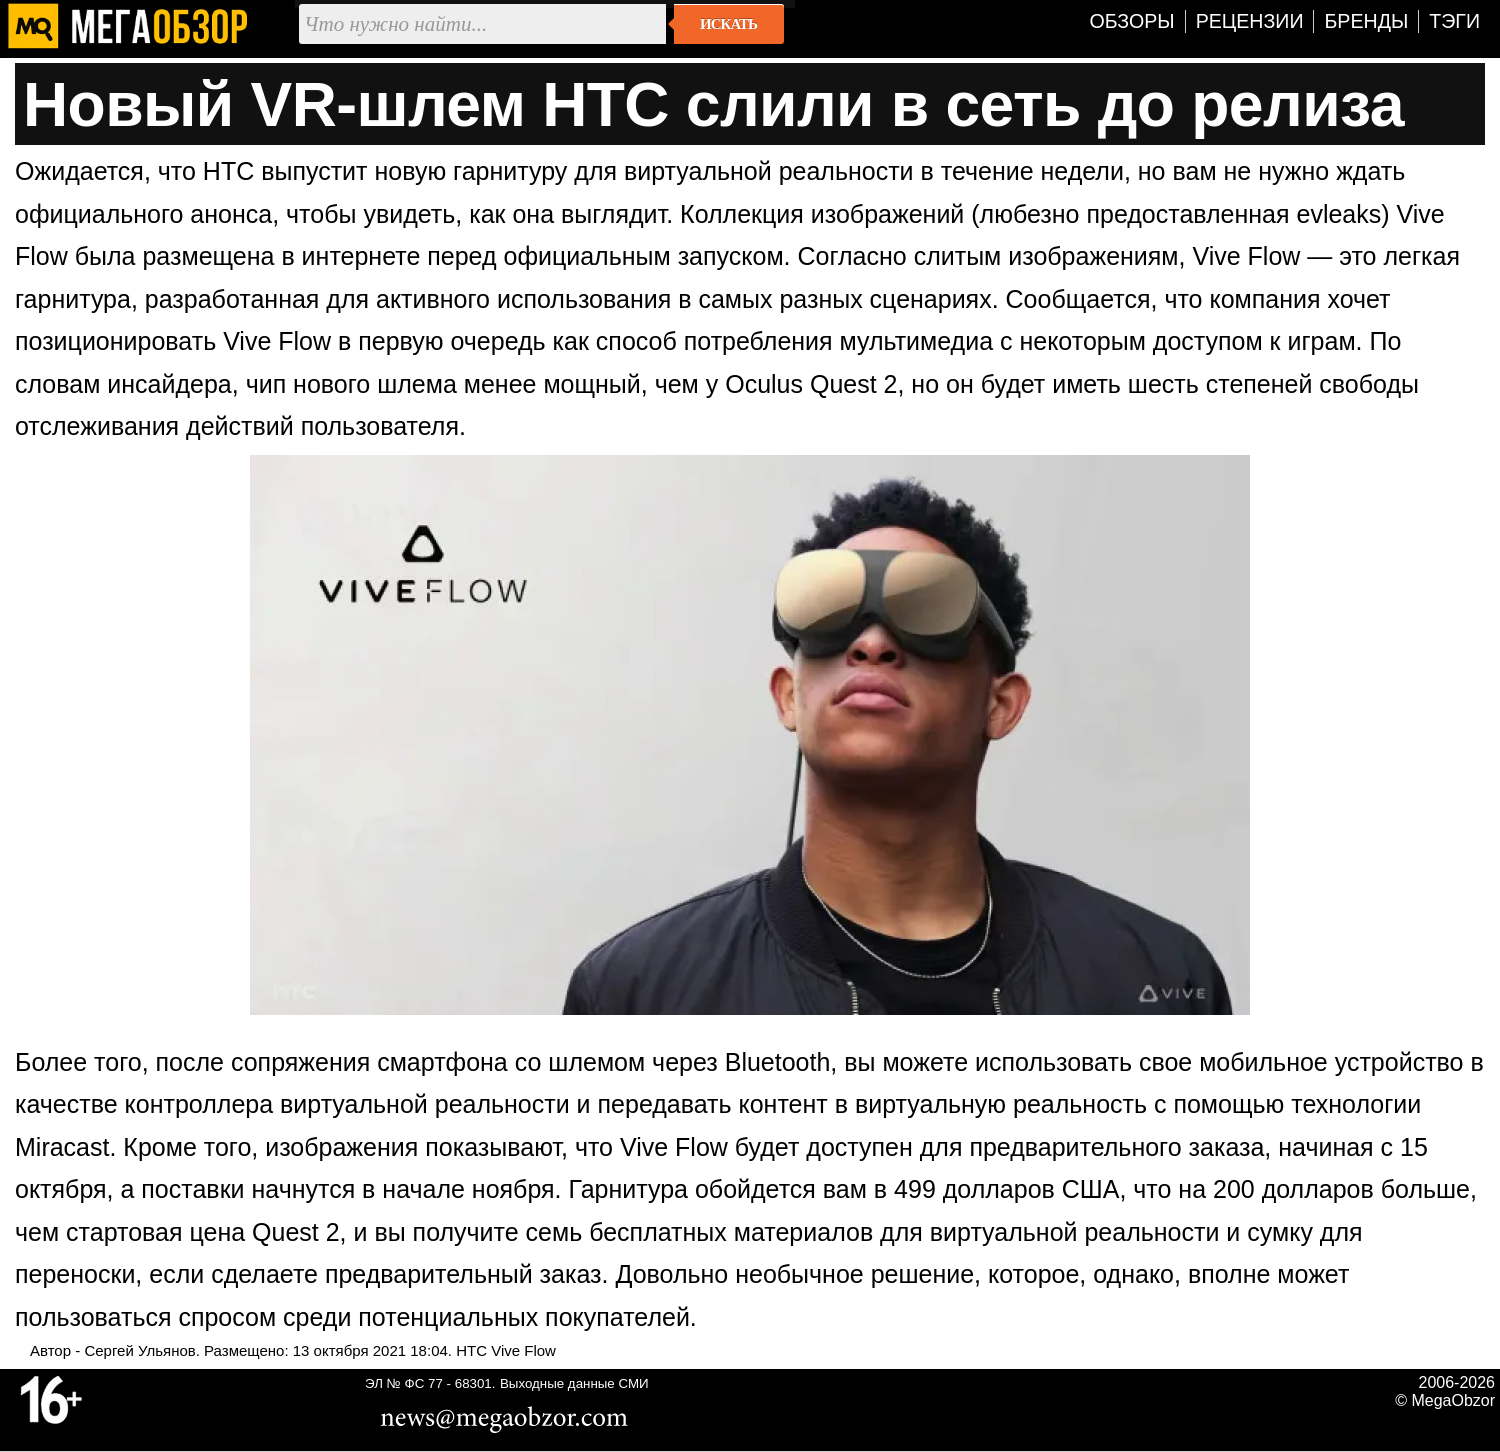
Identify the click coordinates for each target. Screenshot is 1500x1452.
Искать (728, 24)
